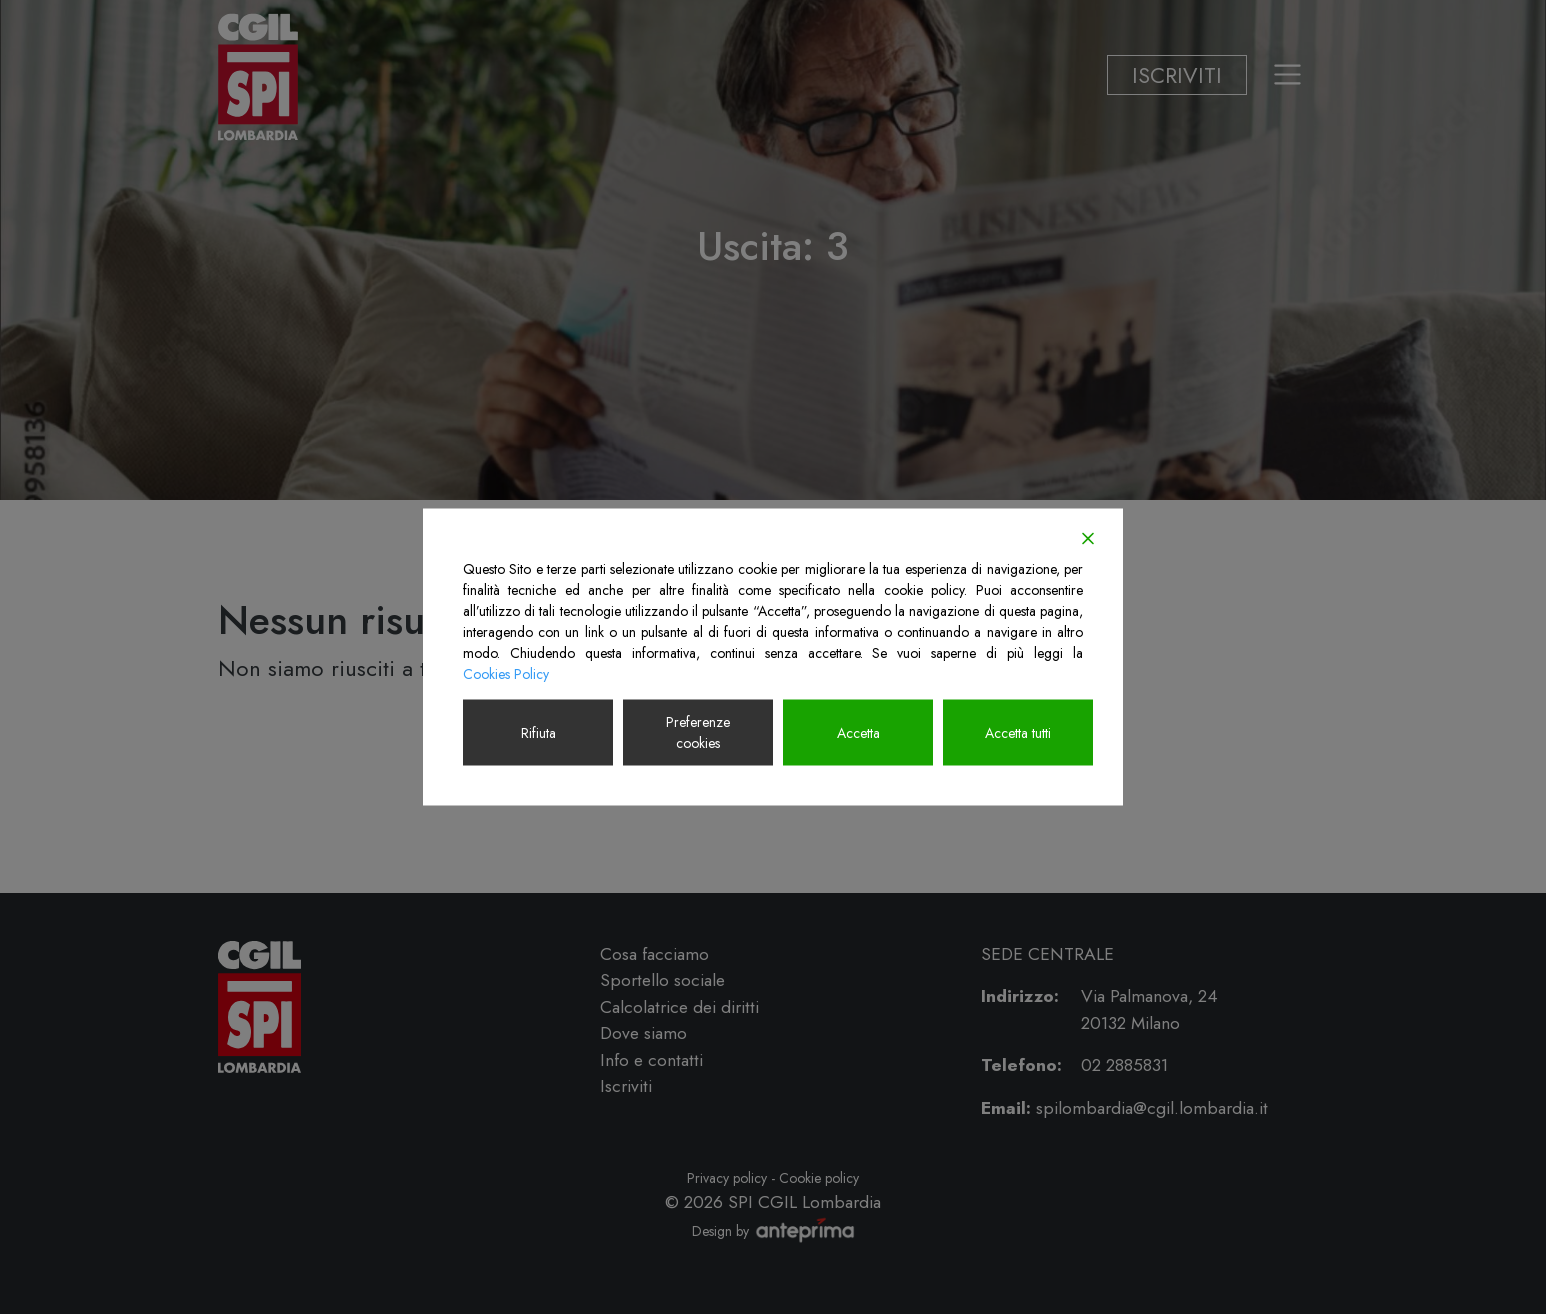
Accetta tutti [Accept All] (1018, 732)
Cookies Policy (506, 674)
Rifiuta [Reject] (538, 732)
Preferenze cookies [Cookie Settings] (698, 732)
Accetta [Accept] (858, 732)
